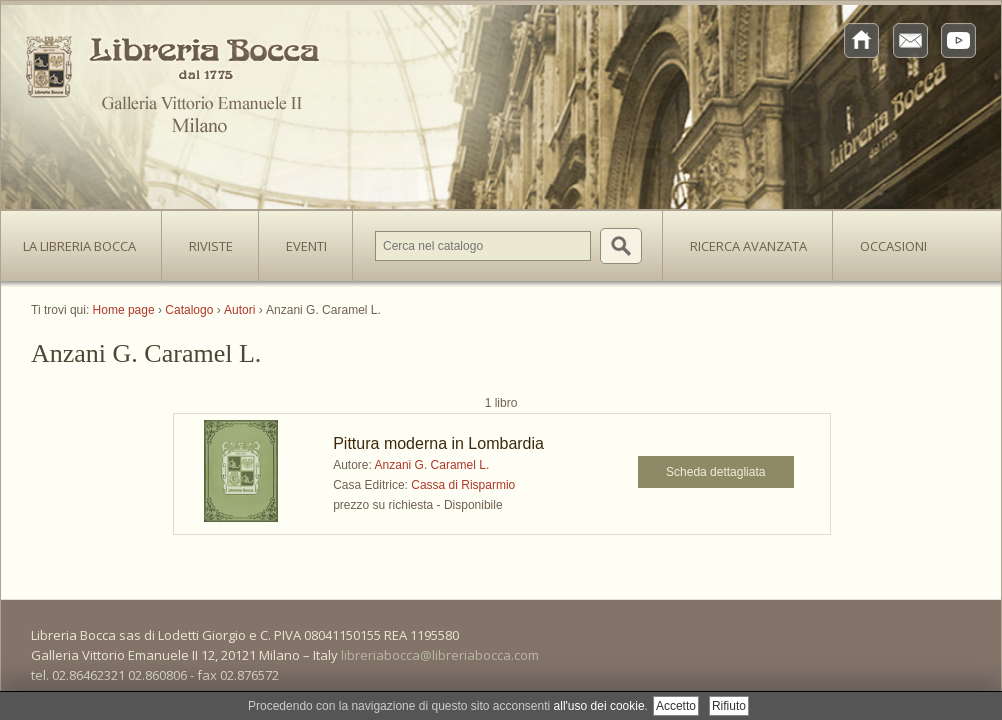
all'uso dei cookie (599, 706)
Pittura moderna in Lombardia (438, 443)
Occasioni (893, 246)
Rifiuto (729, 706)
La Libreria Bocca (87, 240)
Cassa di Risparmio (463, 485)
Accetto (676, 706)
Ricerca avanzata (748, 246)
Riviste (206, 240)
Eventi (306, 246)
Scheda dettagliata (715, 472)
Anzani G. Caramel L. (432, 465)
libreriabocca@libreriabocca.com (440, 655)
